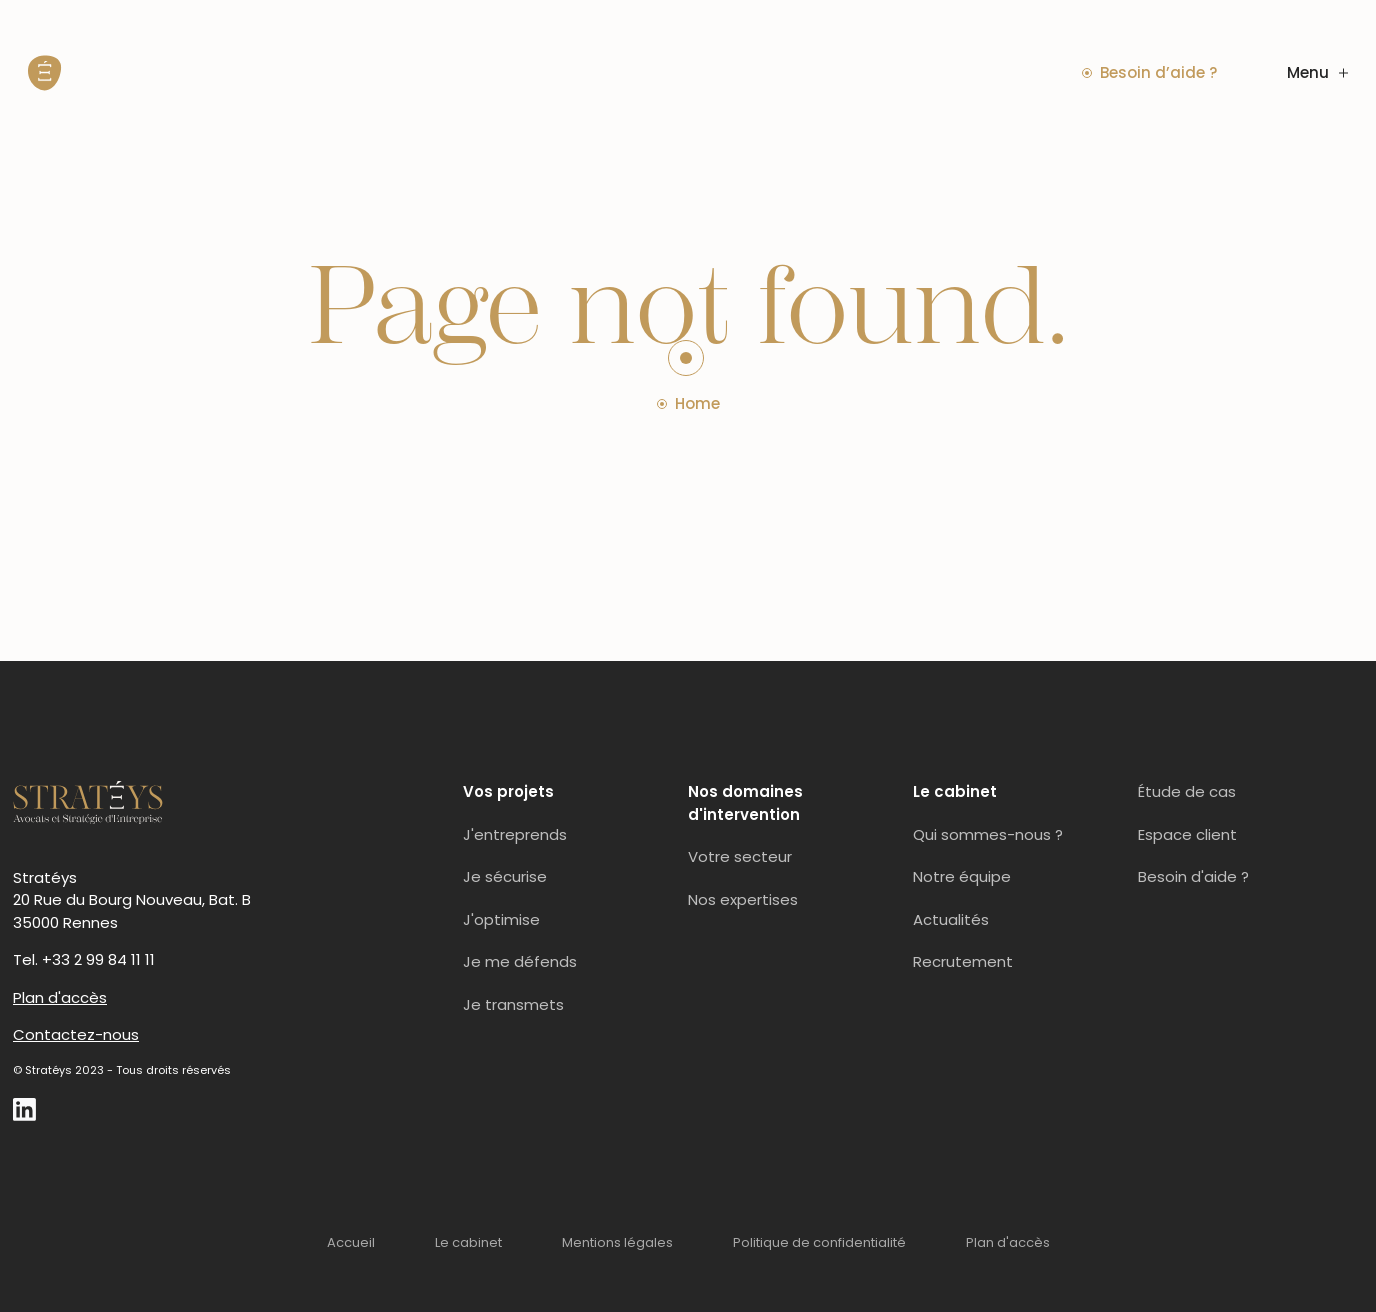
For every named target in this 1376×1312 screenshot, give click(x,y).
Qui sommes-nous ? (988, 834)
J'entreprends (515, 834)
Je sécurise (505, 876)
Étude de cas (1187, 791)
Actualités (951, 919)
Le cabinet (468, 1242)
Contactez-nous (76, 1034)
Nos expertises (743, 899)
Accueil (351, 1242)
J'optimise (501, 919)
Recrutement (963, 961)
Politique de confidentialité (819, 1242)
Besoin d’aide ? (1149, 73)
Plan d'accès (60, 997)
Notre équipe (962, 876)
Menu (1317, 72)
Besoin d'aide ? (1193, 876)
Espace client (1187, 834)
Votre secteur (740, 856)
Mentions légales (617, 1242)
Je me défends (520, 961)
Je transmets (513, 1004)
